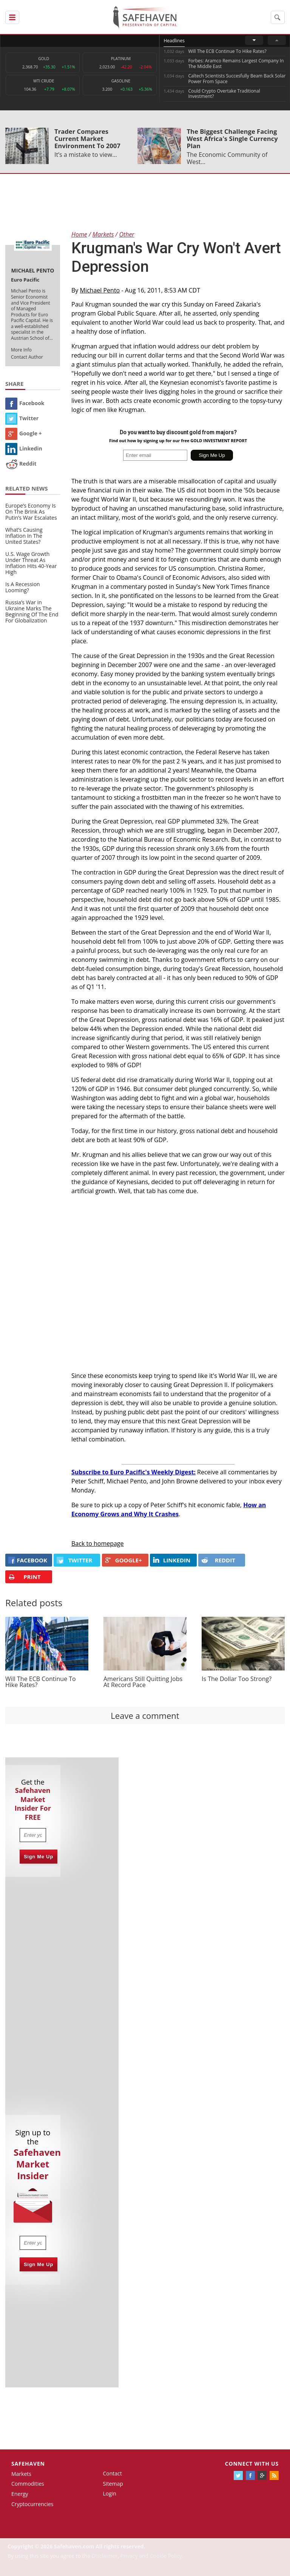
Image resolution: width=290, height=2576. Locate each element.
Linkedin (23, 448)
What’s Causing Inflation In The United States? (24, 535)
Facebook (25, 403)
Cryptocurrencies (32, 2504)
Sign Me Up (38, 1856)
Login (109, 2493)
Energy (19, 2493)
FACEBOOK (27, 1560)
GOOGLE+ (123, 1560)
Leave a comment (145, 1715)
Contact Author (27, 357)
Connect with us (252, 2463)
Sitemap (113, 2483)
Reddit (21, 463)
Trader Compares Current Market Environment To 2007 (87, 138)
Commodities (27, 2483)
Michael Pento (100, 290)
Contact (112, 2473)
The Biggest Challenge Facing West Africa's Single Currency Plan (232, 138)
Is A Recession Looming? (22, 587)
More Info (21, 350)
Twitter (22, 418)
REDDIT (218, 1560)
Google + (23, 433)
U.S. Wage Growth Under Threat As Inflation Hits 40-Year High (31, 563)
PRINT (24, 1577)
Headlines (174, 40)
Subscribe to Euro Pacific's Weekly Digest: (133, 1472)
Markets (21, 2473)
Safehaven (28, 2463)
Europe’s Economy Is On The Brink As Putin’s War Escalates (31, 511)
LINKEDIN (171, 1560)
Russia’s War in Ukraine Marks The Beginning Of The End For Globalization (32, 611)
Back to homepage (97, 1543)
